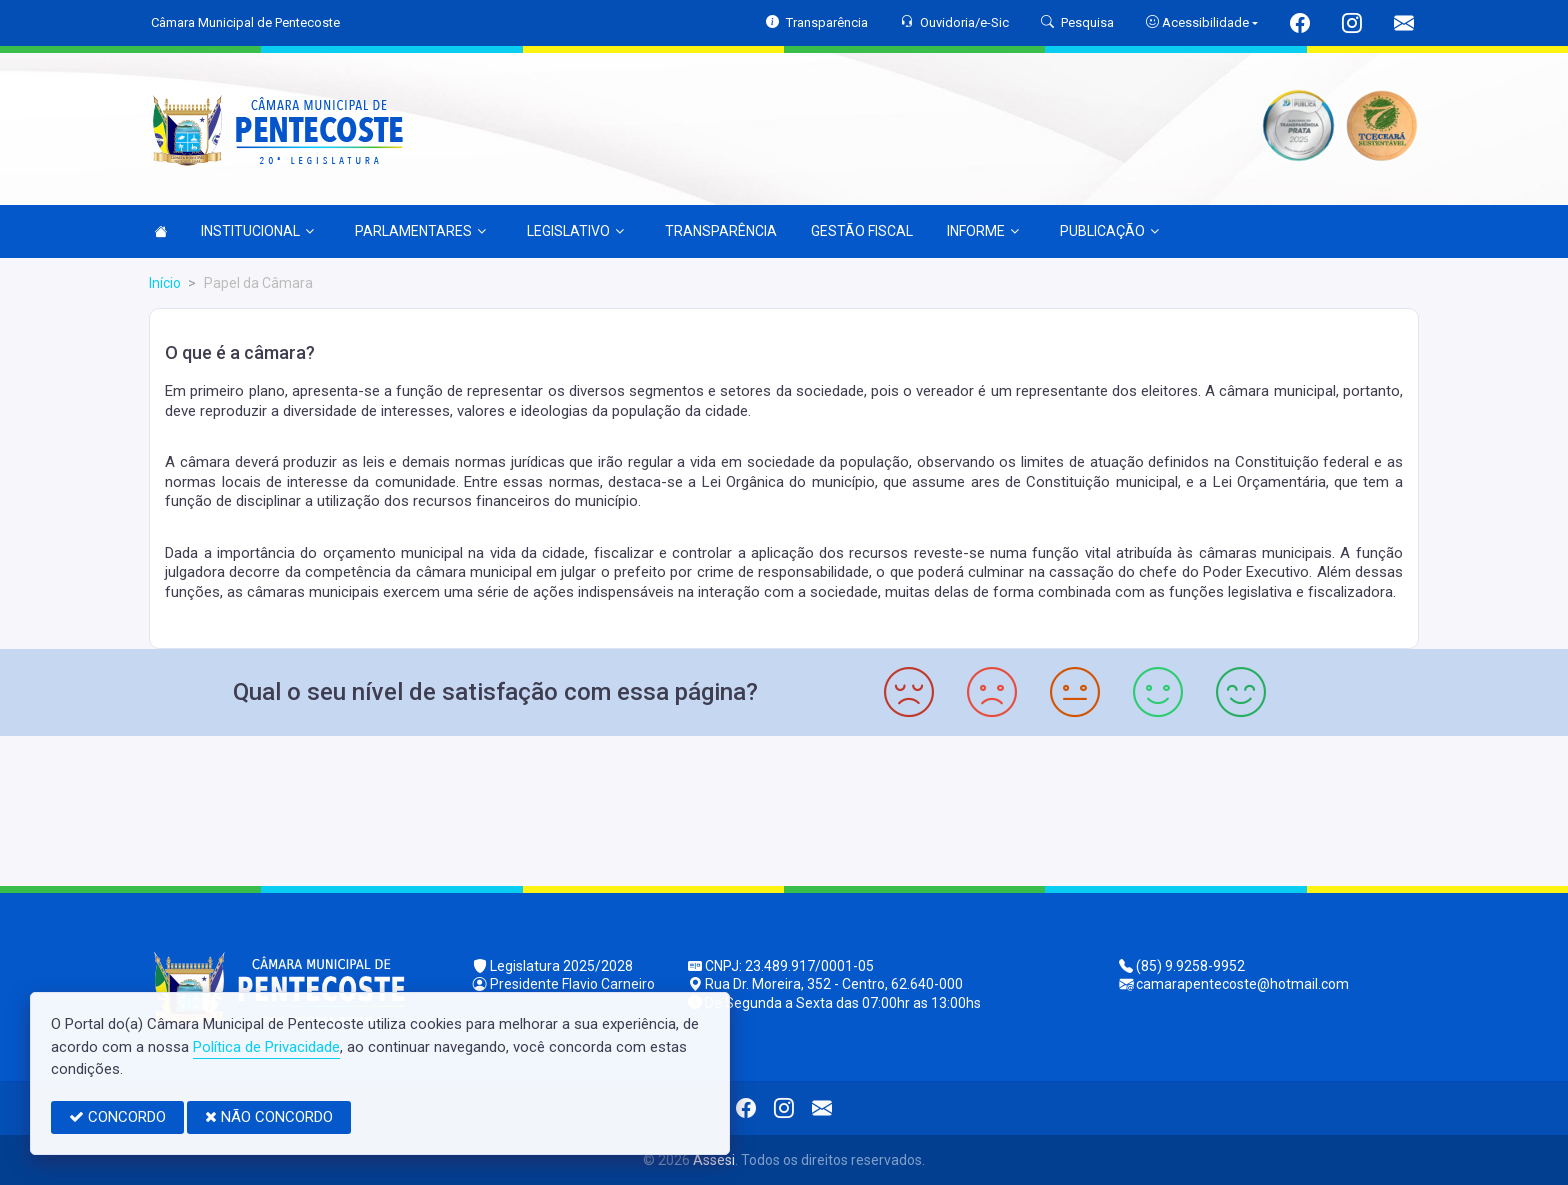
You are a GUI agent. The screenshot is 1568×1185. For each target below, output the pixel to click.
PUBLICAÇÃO (1109, 231)
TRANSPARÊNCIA (721, 231)
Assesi (714, 1160)
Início (165, 283)
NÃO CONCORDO (269, 1117)
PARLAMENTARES (420, 231)
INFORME (983, 231)
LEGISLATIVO (575, 231)
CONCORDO (117, 1117)
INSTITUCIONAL (257, 231)
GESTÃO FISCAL (862, 231)
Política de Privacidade (266, 1047)
